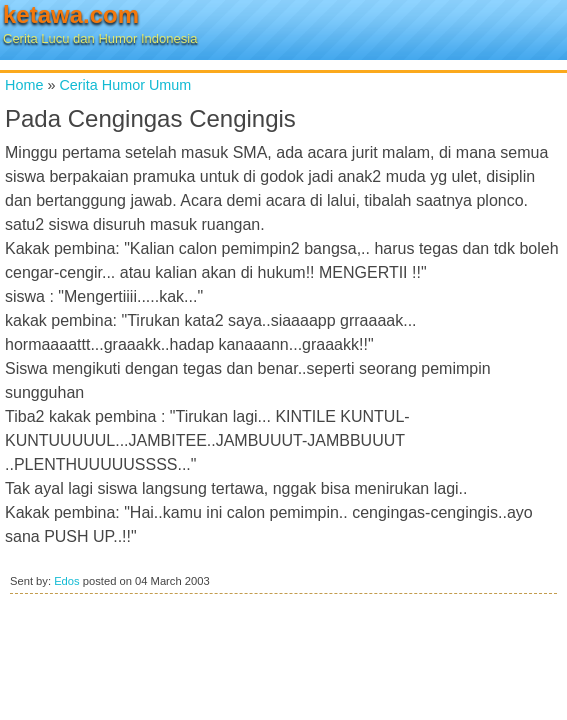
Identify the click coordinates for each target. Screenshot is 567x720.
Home (24, 85)
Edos (67, 581)
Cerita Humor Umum (125, 85)
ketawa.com (71, 14)
